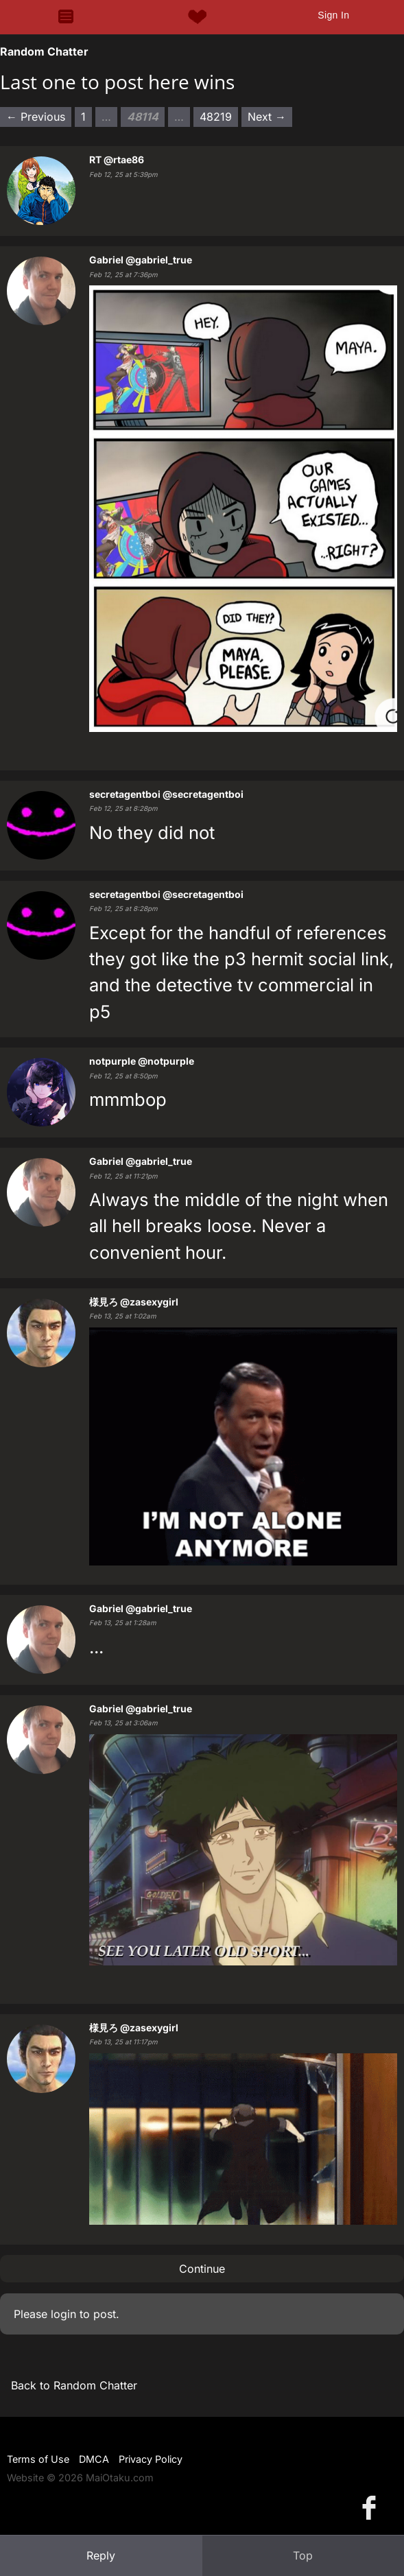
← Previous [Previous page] (35, 116)
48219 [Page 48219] (216, 116)
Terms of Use (38, 2459)
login (63, 2314)
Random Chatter (44, 51)
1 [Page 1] (83, 116)
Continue (202, 2269)
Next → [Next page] (267, 116)
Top (303, 2555)
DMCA (94, 2459)
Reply (100, 2555)
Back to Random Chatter (74, 2385)
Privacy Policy (150, 2459)
